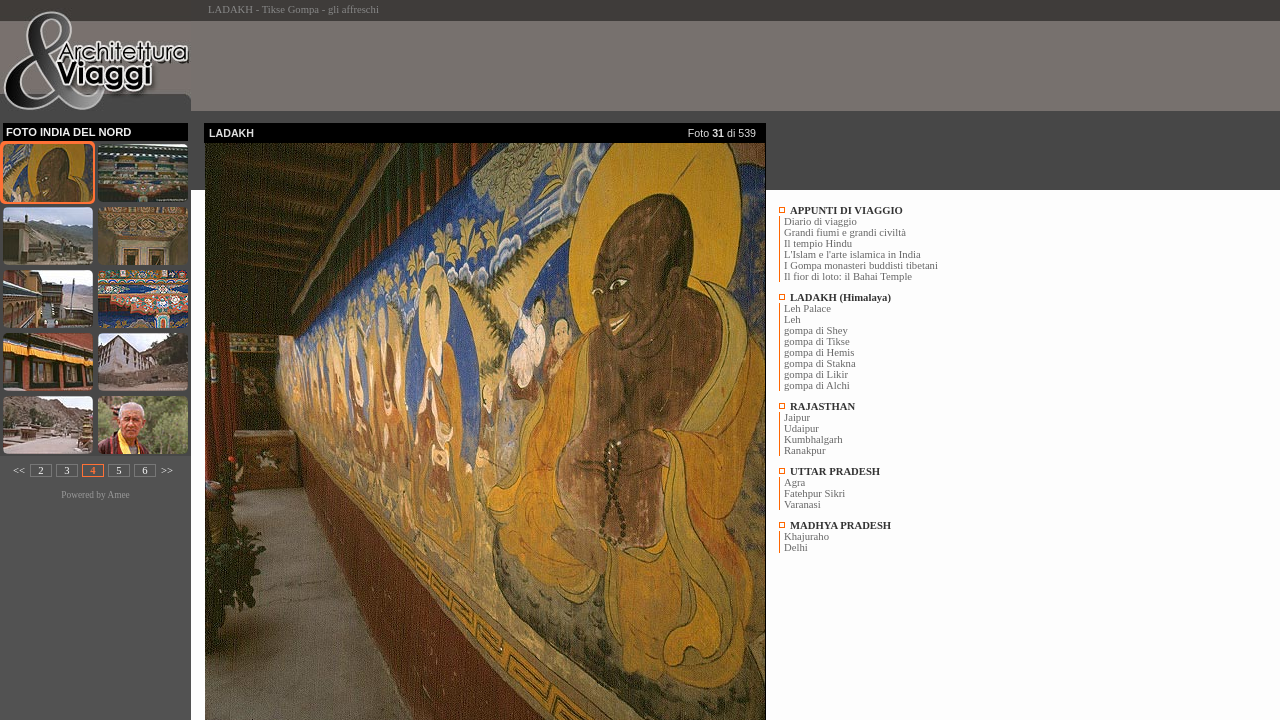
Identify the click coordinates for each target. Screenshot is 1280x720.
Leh (792, 319)
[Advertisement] (568, 66)
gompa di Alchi (817, 385)
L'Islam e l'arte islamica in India (852, 254)
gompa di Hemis (819, 352)
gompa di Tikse (817, 341)
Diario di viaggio (820, 221)
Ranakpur (804, 450)
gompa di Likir (816, 374)
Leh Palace (807, 308)
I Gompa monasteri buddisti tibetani (861, 265)
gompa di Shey (816, 330)
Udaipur (801, 428)
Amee (118, 495)
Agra (794, 482)
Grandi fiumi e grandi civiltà (845, 232)
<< (19, 470)
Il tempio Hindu (818, 243)
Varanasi (802, 504)
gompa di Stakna (820, 363)
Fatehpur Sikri (814, 493)
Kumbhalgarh (813, 439)
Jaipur (797, 417)
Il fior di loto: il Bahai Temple (848, 276)
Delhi (796, 547)
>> (167, 470)
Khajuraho (806, 536)
